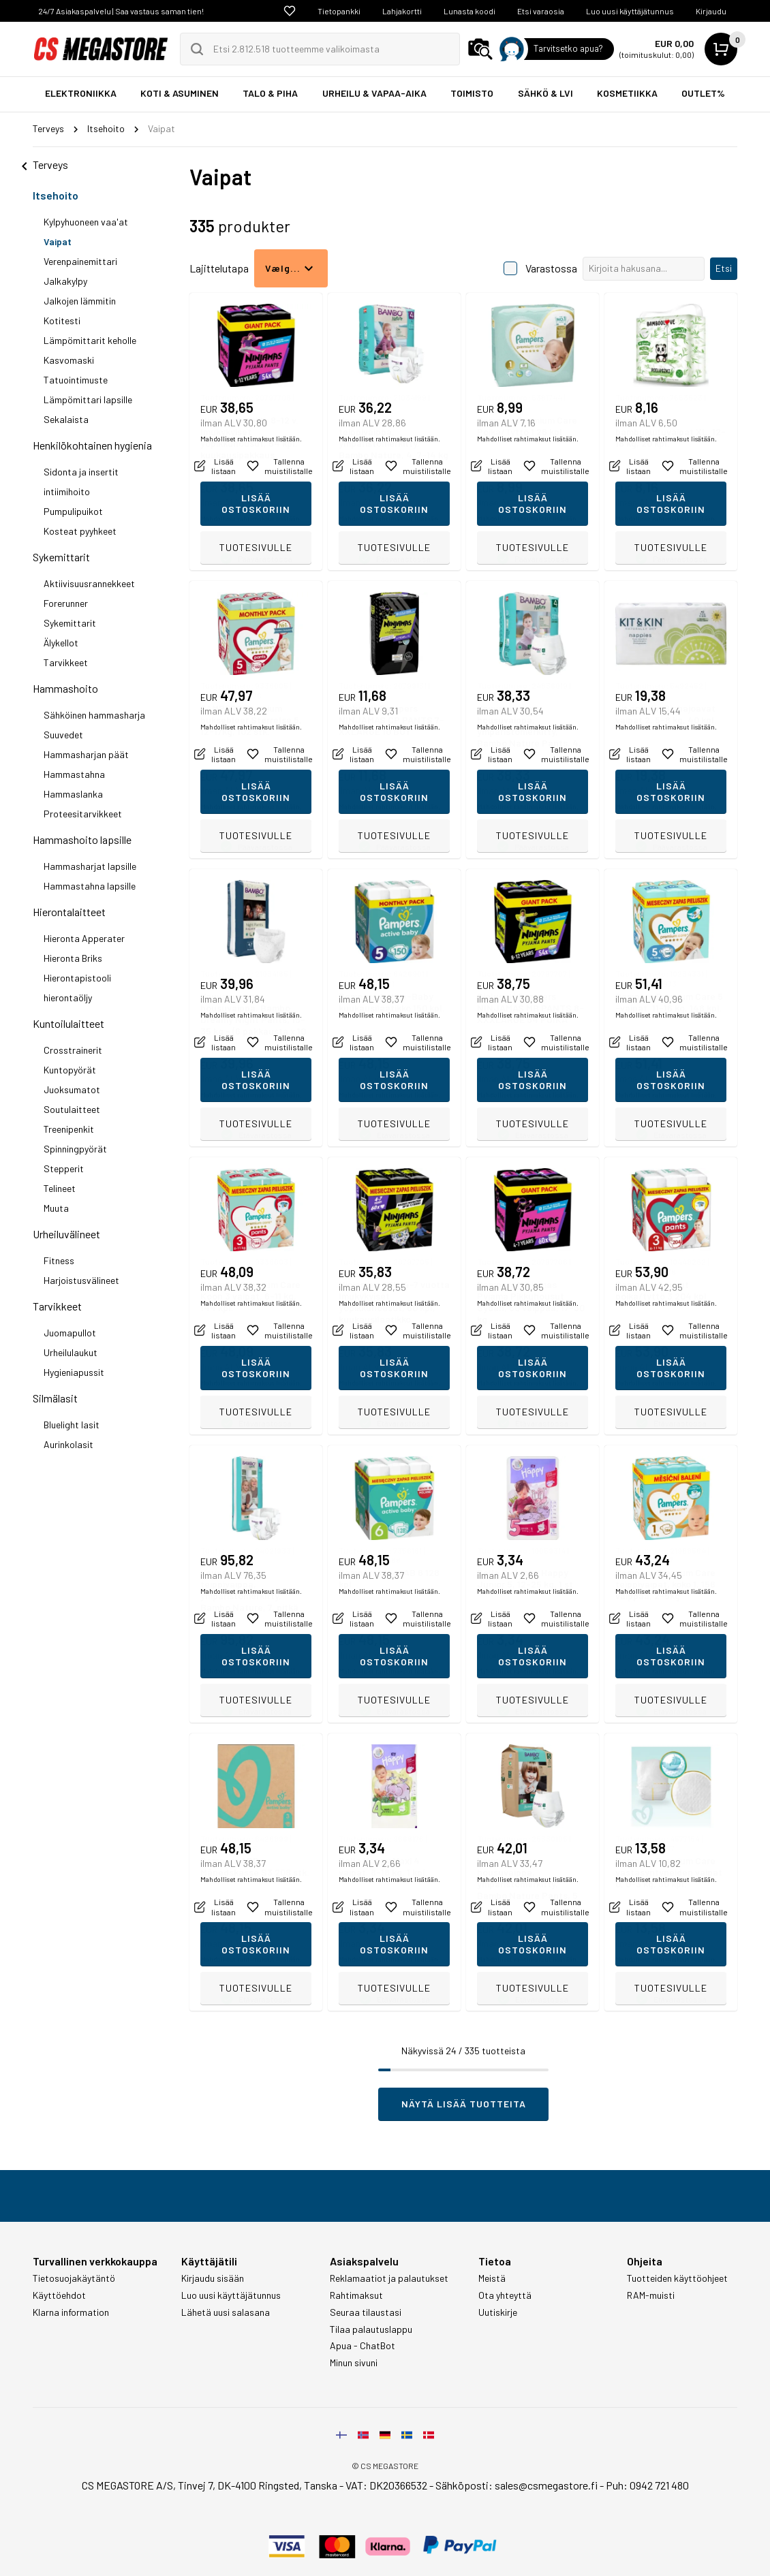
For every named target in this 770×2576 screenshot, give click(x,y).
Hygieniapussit (74, 1372)
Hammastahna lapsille (90, 886)
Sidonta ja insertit (81, 471)
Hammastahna (74, 774)
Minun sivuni (354, 2362)
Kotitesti (62, 320)
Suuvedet (63, 734)
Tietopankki (339, 11)
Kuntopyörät (70, 1069)
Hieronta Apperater (84, 938)
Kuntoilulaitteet (68, 1023)
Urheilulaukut (70, 1352)
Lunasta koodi (469, 11)
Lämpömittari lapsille (88, 399)
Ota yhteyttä (505, 2295)
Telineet (60, 1188)
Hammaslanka (73, 794)
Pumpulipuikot (73, 511)
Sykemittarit (61, 556)
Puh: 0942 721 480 (647, 2485)
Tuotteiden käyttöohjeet (677, 2278)
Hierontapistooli (77, 978)
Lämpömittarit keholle (90, 340)
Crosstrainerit (73, 1050)
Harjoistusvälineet (81, 1280)
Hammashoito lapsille (82, 839)
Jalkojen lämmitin (80, 301)
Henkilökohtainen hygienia (92, 445)
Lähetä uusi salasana (225, 2312)
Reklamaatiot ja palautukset (389, 2278)
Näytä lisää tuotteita (463, 2103)
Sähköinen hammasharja (94, 715)
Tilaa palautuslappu (371, 2329)
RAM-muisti (651, 2295)
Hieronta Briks (73, 958)
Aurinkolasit (68, 1444)
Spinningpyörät (75, 1149)
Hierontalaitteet (69, 911)
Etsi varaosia (540, 11)
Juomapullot (70, 1332)
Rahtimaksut (356, 2295)
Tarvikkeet (66, 662)
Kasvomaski (69, 360)
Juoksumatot (72, 1089)
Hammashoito (65, 688)
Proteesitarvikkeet (83, 813)
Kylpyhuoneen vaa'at (86, 221)
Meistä (492, 2278)
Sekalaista (66, 419)
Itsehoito (55, 195)
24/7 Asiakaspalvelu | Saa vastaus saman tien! (121, 11)
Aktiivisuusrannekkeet (89, 583)
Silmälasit (55, 1398)
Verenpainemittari (80, 261)
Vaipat (58, 241)
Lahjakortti (402, 11)
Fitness (59, 1260)
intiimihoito (67, 491)
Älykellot (61, 642)
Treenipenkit (69, 1129)
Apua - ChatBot (362, 2345)
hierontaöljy (68, 997)
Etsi (723, 268)
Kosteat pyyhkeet (80, 531)
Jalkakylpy (65, 281)
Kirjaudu (711, 11)
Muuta (56, 1208)
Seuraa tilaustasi (365, 2312)
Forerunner (66, 603)
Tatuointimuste (76, 380)
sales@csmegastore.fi (546, 2485)
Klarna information (71, 2312)
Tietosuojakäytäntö (74, 2278)
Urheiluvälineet (66, 1233)
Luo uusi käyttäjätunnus (630, 11)
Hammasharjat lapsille (90, 866)
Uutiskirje (497, 2312)
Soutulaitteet (72, 1109)
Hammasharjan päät (86, 754)
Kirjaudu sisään (212, 2278)
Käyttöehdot (59, 2295)
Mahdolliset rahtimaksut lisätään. (251, 518)
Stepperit (64, 1168)
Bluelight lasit (71, 1424)
